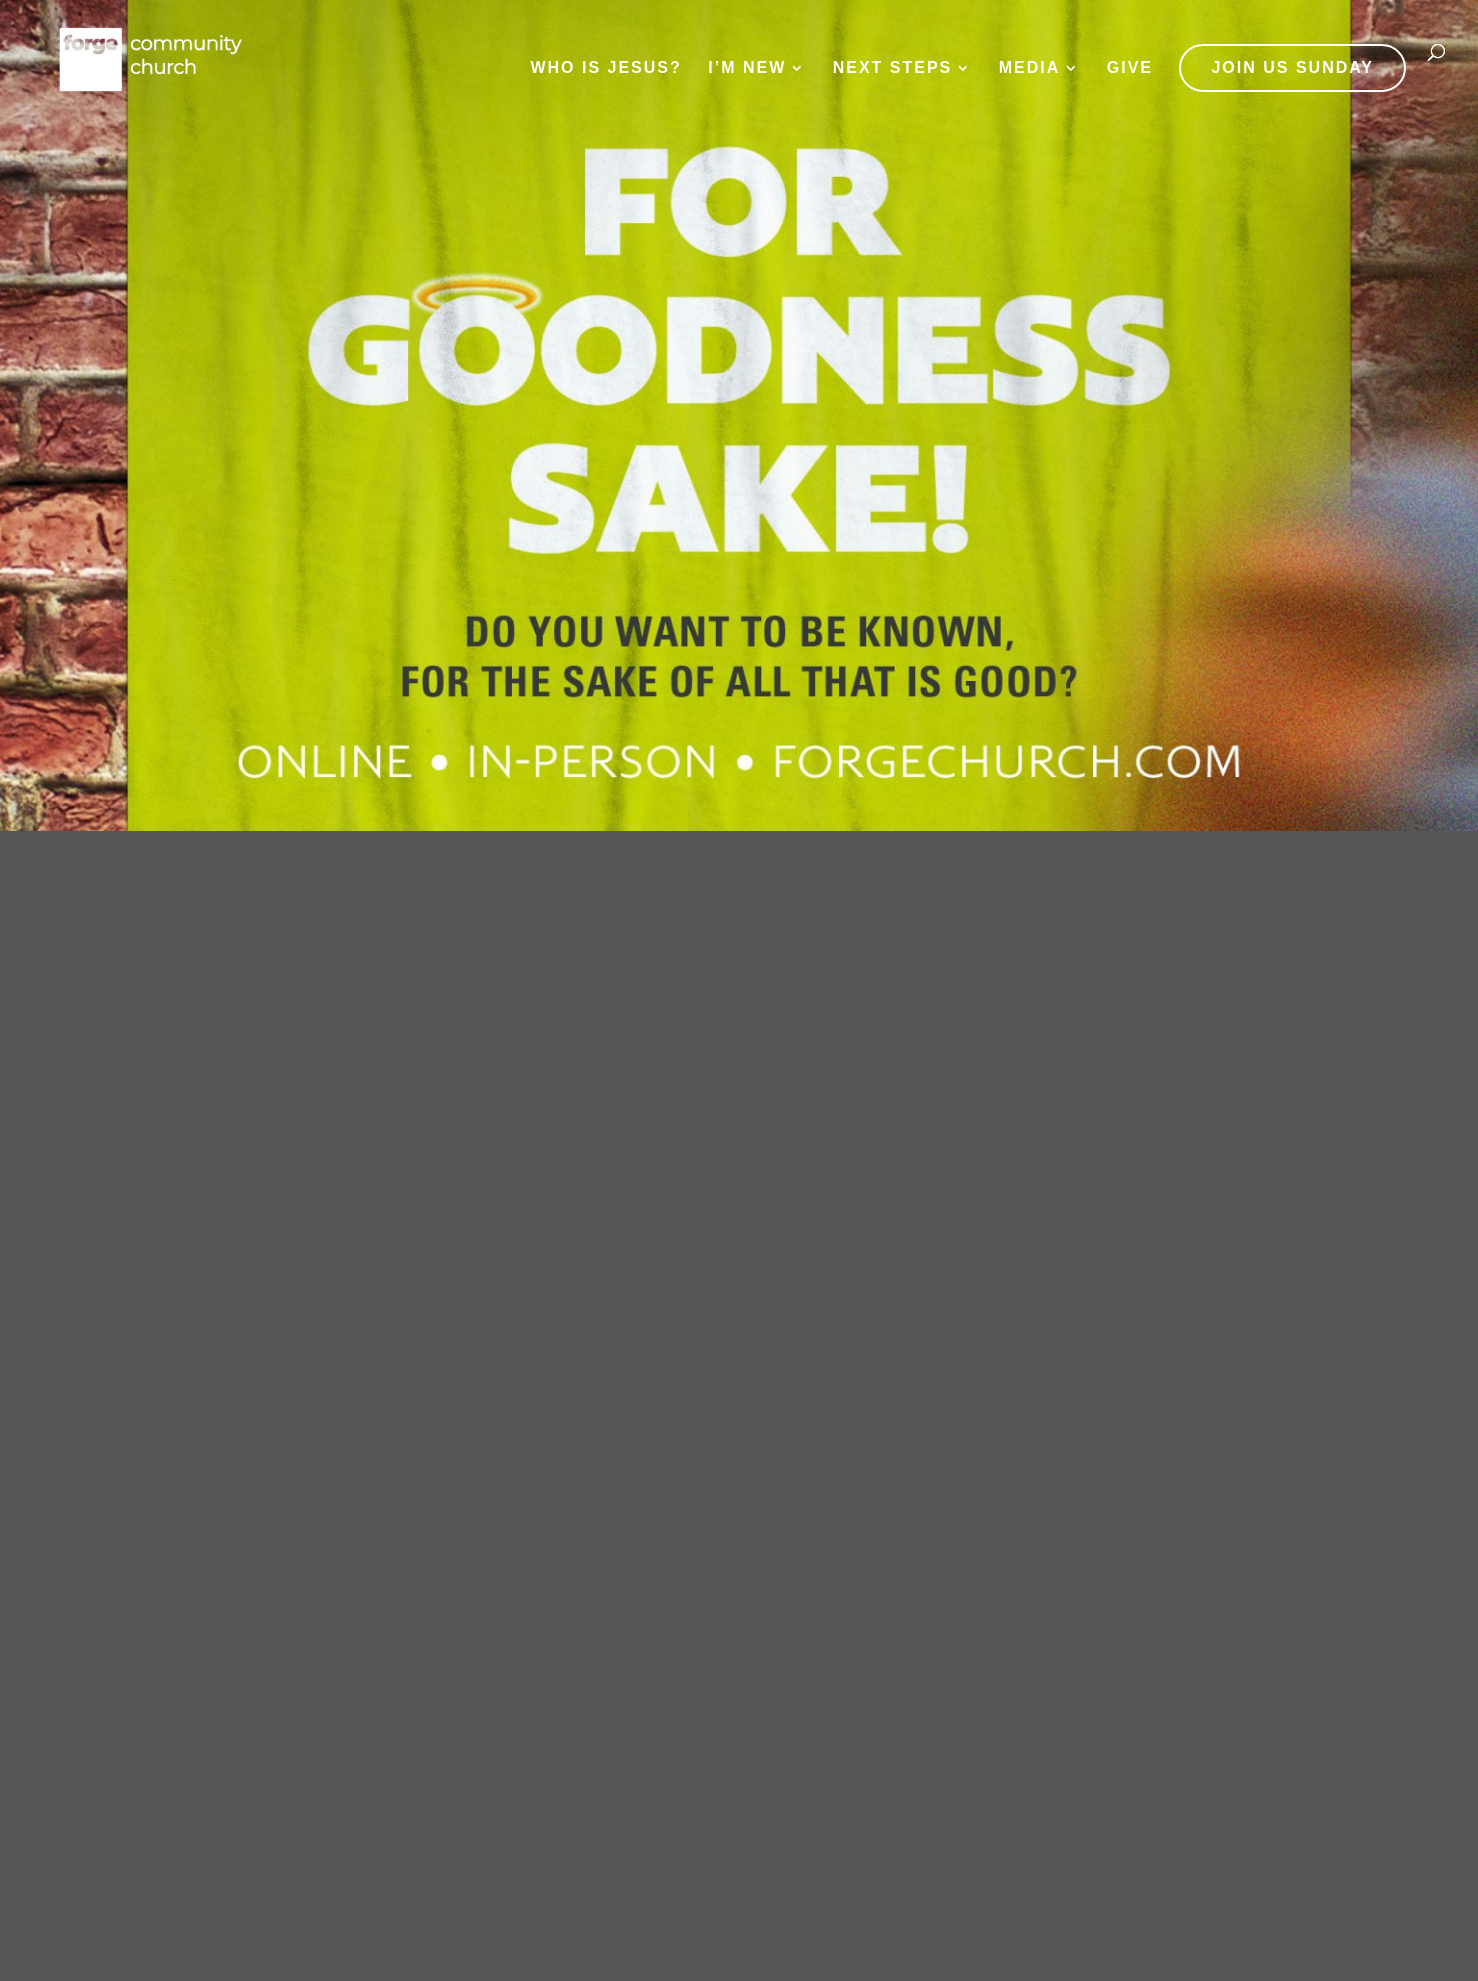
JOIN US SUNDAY (1292, 67)
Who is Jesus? (605, 68)
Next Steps (893, 68)
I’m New (747, 68)
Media (1030, 68)
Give (1130, 68)
